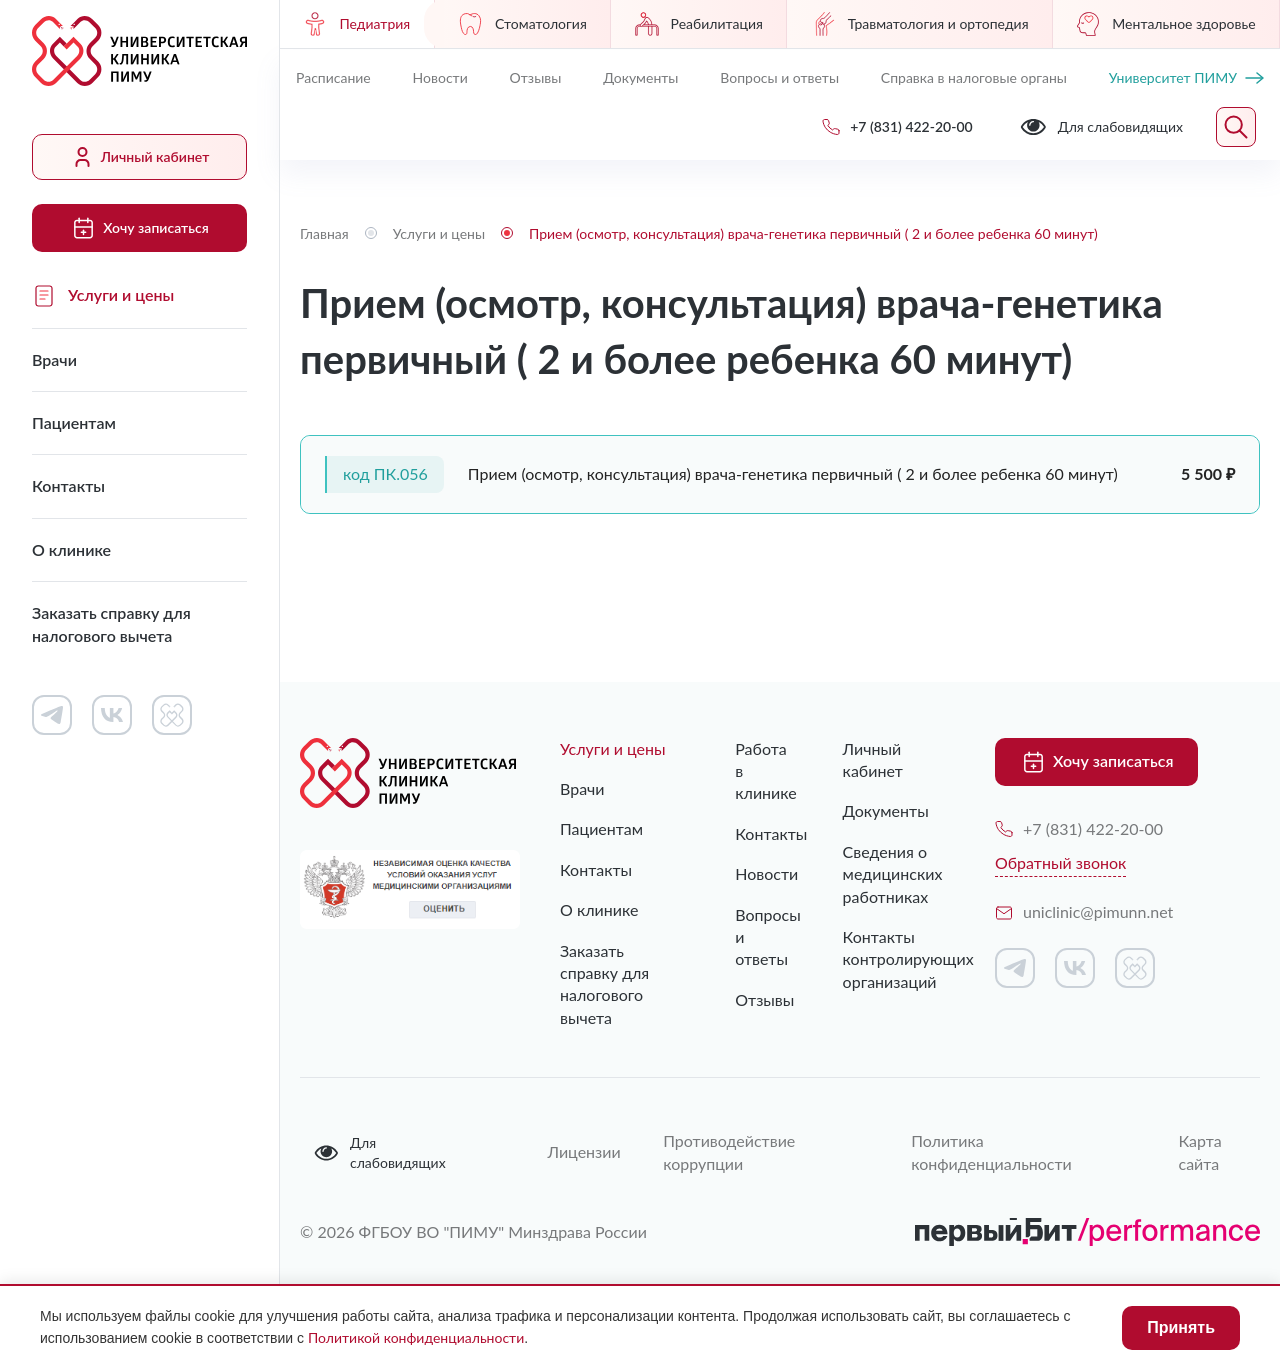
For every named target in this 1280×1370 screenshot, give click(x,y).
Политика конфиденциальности (991, 1151)
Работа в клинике (748, 771)
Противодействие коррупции (729, 1151)
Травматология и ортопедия (920, 24)
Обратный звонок (1060, 862)
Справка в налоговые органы (974, 77)
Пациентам (74, 422)
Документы (640, 77)
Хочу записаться (139, 228)
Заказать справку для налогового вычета (111, 623)
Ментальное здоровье (1165, 24)
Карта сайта (1200, 1151)
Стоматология (522, 24)
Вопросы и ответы (779, 77)
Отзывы (536, 77)
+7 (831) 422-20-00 (1079, 828)
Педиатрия (356, 24)
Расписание (333, 77)
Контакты (68, 485)
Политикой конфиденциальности (416, 1337)
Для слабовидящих (379, 1152)
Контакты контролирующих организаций (889, 959)
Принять (1181, 1327)
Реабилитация (699, 24)
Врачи (54, 359)
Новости (440, 77)
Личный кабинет (140, 157)
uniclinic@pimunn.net (1084, 911)
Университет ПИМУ (1186, 77)
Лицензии (581, 1151)
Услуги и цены (103, 296)
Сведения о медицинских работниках (889, 874)
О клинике (71, 549)
